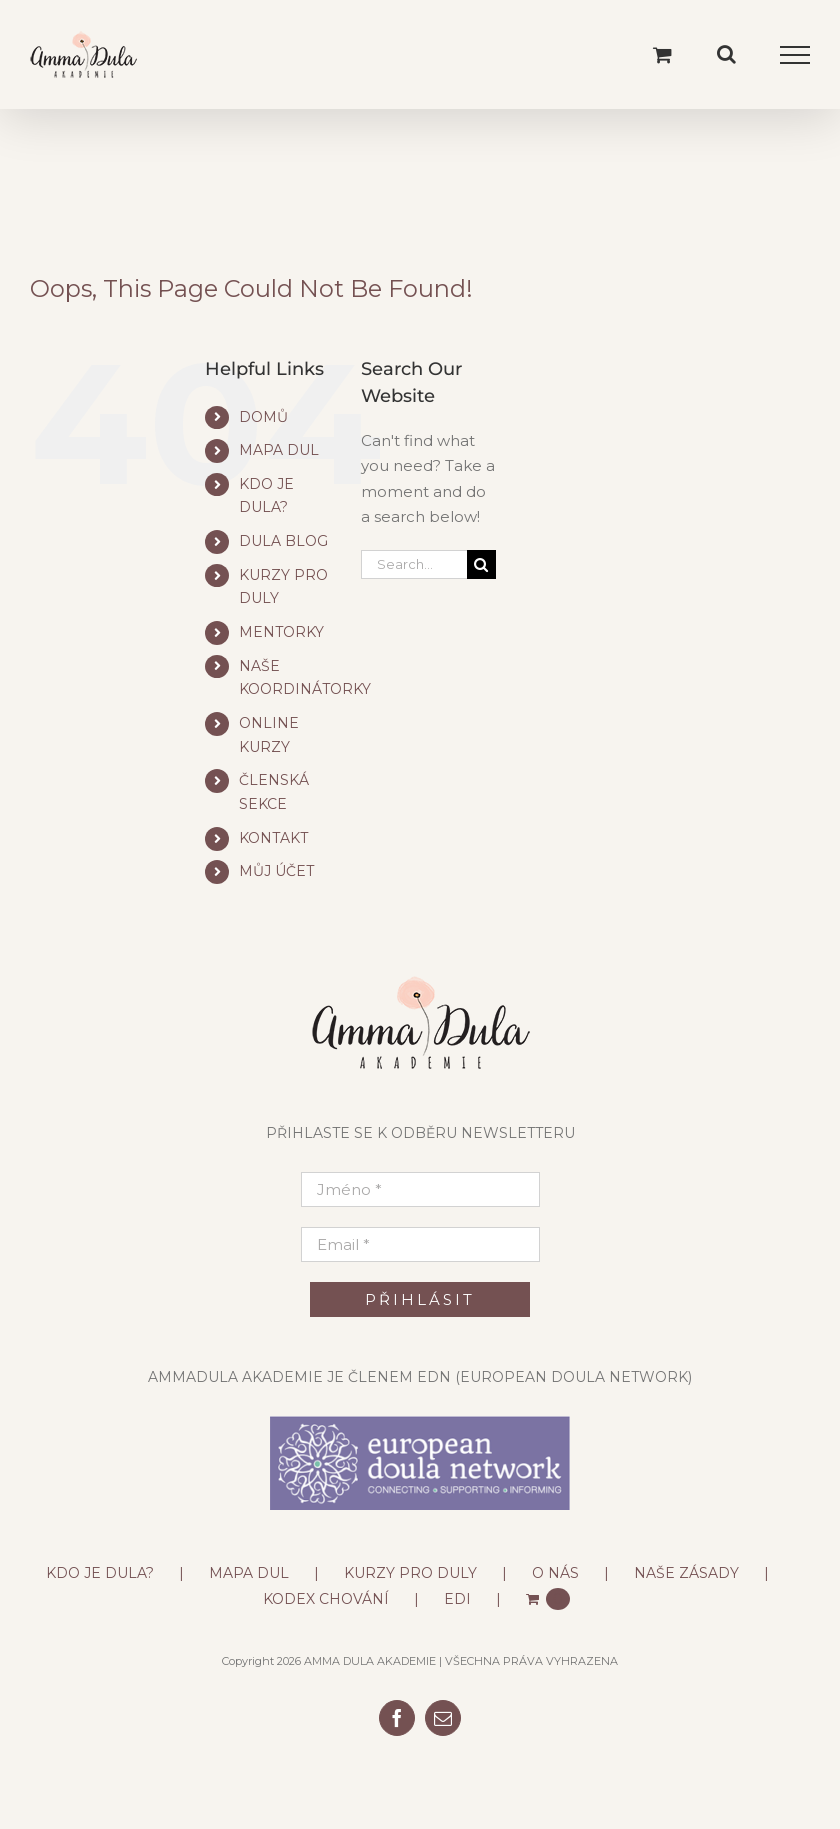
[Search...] (414, 564)
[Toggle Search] (726, 54)
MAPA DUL (279, 450)
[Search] (481, 564)
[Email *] (420, 1244)
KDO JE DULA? (100, 1573)
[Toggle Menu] (795, 55)
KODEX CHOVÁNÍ (326, 1599)
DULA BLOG (283, 541)
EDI (457, 1599)
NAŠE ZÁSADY (686, 1573)
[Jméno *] (420, 1189)
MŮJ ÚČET (276, 871)
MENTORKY (281, 632)
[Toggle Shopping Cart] (662, 54)
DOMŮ (263, 417)
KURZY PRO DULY (410, 1573)
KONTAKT (273, 838)
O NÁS (555, 1573)
